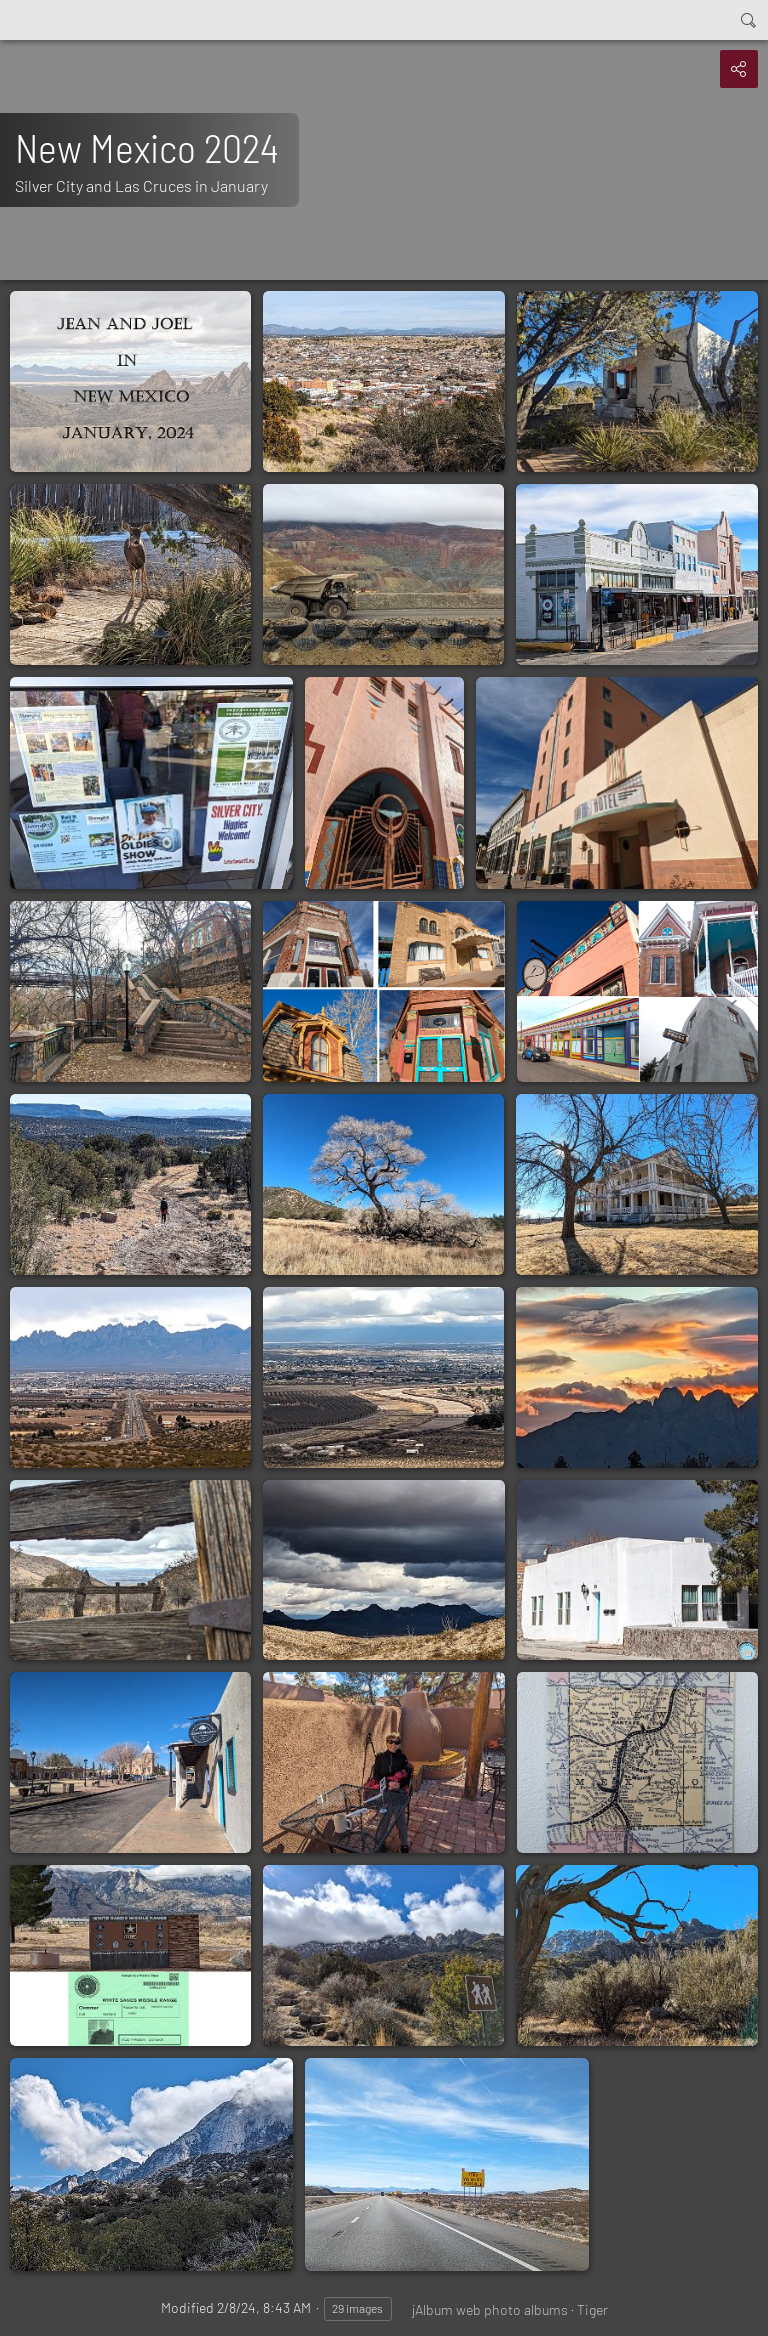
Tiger (592, 2309)
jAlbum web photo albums (490, 2309)
